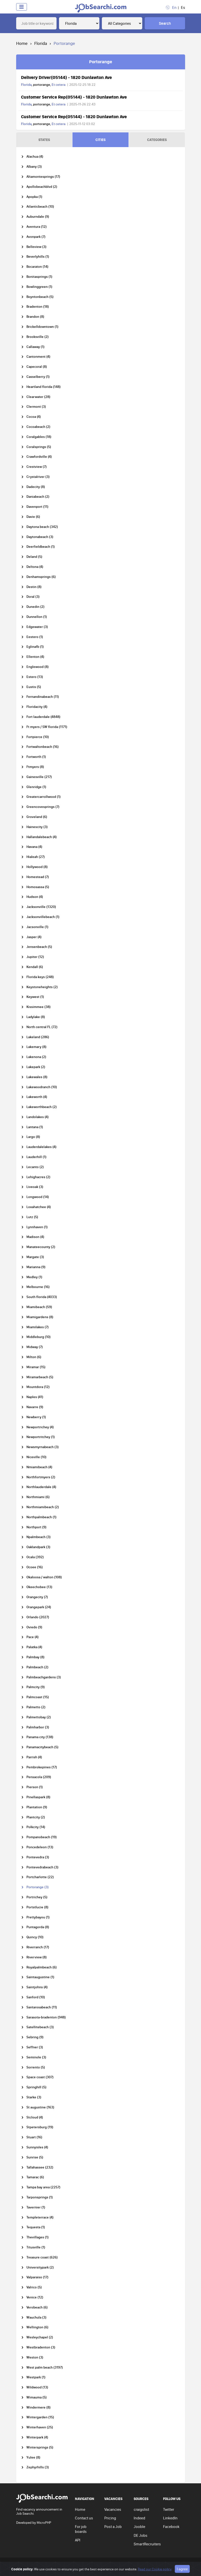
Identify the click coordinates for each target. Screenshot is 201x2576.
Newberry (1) (36, 1417)
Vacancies (112, 2509)
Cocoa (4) (33, 417)
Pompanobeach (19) (41, 1837)
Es (183, 7)
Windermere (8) (38, 2407)
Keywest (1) (35, 997)
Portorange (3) (37, 1887)
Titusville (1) (35, 2247)
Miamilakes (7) (37, 1327)
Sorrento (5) (35, 2067)
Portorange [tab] (100, 61)
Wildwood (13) (37, 2387)
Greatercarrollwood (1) (43, 797)
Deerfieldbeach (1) (40, 547)
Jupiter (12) (35, 957)
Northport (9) (36, 1527)
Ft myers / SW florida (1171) (46, 727)
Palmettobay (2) (38, 1717)
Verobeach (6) (37, 2307)
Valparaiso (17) (37, 2277)
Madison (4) (35, 1237)
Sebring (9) (35, 2037)
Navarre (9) (34, 1407)
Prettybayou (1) (38, 1917)
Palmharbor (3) (37, 1727)
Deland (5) (34, 557)
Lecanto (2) (35, 1167)
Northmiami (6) (38, 1497)
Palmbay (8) (35, 1657)
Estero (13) (34, 677)
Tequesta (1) (35, 2227)
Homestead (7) (37, 877)
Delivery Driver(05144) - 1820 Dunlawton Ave (66, 77)
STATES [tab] (44, 139)
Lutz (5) (32, 1217)
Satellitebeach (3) (40, 2027)
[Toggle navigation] (21, 7)
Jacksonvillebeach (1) (42, 917)
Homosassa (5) (37, 887)
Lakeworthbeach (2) (41, 1107)
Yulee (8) (33, 2457)
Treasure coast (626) (42, 2257)
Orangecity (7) (37, 1597)
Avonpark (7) (36, 237)
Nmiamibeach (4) (39, 1467)
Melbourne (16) (38, 1287)
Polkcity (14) (35, 1827)
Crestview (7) (36, 467)
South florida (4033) (41, 1297)
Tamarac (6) (35, 2177)
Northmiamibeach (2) (42, 1507)
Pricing (110, 2517)
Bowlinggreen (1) (39, 287)
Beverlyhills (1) (37, 257)
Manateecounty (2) (40, 1247)
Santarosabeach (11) (41, 2007)
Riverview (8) (36, 1957)
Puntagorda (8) (37, 1927)
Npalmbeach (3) (38, 1537)
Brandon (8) (35, 317)
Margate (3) (35, 1257)
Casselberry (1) (38, 377)
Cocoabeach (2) (38, 427)
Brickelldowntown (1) (42, 327)
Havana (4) (34, 847)
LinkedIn (170, 2517)
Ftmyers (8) (35, 767)
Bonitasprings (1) (39, 277)
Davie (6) (33, 517)
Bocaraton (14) (37, 267)
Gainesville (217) (39, 777)
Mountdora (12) (38, 1387)
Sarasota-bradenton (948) (46, 2017)
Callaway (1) (35, 347)
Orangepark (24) (38, 1607)
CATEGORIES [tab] (157, 139)
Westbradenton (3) (40, 2347)
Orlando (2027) (37, 1617)
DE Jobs (140, 2535)
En (174, 7)
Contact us (84, 2517)
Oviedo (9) (34, 1627)
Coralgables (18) (38, 437)
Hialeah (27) (35, 857)
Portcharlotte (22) (40, 1877)
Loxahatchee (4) (38, 1207)
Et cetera (58, 84)
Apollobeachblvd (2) (41, 187)
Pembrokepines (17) (41, 1767)
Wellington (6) (37, 2327)
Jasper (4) (34, 937)
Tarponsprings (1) (39, 2197)
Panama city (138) (39, 1737)
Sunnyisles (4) (37, 2147)
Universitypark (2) (40, 2267)
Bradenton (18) (37, 307)
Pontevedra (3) (37, 1857)
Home (22, 43)
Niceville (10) (36, 1457)
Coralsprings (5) (38, 447)
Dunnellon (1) (36, 617)
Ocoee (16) (34, 1567)
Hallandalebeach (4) (41, 837)
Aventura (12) (36, 227)
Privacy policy (100, 2565)
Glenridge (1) (36, 787)
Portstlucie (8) (37, 1907)
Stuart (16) (34, 2137)
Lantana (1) (34, 1127)
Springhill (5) (36, 2087)
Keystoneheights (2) (42, 987)
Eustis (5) (33, 687)
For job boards (81, 2529)
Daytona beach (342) (42, 527)
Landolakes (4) (37, 1117)
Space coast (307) (40, 2077)
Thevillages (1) (37, 2237)
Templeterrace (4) (40, 2217)
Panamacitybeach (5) (42, 1747)
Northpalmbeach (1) (41, 1517)
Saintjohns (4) (37, 1987)
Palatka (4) (34, 1647)
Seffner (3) (34, 2047)
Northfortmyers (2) (40, 1477)
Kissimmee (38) (38, 1007)
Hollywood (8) (37, 867)
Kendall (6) (34, 967)
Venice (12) (34, 2297)
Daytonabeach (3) (39, 537)
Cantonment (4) (38, 357)
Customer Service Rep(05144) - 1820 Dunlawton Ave (74, 97)
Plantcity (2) (35, 1817)
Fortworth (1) (36, 757)
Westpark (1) (36, 2377)
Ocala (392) (35, 1557)
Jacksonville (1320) (41, 907)
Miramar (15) (36, 1367)
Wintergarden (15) (40, 2417)
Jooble (139, 2526)
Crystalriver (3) (38, 477)
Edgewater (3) (37, 627)
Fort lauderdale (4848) (43, 717)
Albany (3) (34, 167)
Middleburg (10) (38, 1337)
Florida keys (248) (40, 977)
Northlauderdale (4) (41, 1487)
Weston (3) (34, 2357)
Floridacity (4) (36, 707)
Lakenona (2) (36, 1057)
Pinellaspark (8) (38, 1797)
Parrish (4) (34, 1757)
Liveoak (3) (34, 1187)
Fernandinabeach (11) (42, 697)
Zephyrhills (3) (37, 2467)
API (77, 2540)
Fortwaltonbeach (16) (42, 747)
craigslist (141, 2509)
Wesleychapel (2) (39, 2337)
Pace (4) (32, 1637)
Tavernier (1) (35, 2207)
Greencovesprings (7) (42, 807)
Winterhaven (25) (39, 2427)
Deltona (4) (34, 567)
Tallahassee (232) (39, 2167)
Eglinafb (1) (35, 647)
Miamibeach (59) (39, 1307)
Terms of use (123, 2565)
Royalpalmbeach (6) (41, 1967)
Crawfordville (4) (39, 457)
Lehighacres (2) (38, 1177)
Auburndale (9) (37, 217)
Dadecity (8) (35, 487)
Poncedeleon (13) (39, 1847)
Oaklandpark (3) (38, 1547)
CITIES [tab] (100, 139)
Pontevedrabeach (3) (42, 1867)
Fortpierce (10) (37, 737)
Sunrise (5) (34, 2157)
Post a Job (113, 2526)
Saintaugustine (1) (40, 1977)
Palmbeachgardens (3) (43, 1677)
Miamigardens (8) (39, 1317)
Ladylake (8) (35, 1017)
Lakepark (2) (35, 1067)
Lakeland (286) (37, 1037)
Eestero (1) (34, 637)
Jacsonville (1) (37, 927)
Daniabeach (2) (37, 497)
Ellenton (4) (35, 657)
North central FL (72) (42, 1027)
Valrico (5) (34, 2287)
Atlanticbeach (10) (40, 206)
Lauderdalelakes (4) (41, 1147)
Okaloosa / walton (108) (44, 1577)
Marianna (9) (36, 1267)
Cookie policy (146, 2565)
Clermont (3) (36, 407)
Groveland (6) (36, 817)
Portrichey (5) (36, 1897)
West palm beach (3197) (44, 2367)
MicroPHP (44, 2522)
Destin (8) (34, 587)
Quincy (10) (35, 1937)
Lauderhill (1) (36, 1157)
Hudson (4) (34, 897)
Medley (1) (34, 1277)
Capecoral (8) (36, 367)
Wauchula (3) (36, 2317)
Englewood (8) (37, 667)
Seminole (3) (36, 2057)
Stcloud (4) (34, 2117)
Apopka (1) (34, 197)
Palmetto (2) (36, 1707)
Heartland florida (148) (43, 387)
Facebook (171, 2526)
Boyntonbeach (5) (40, 297)
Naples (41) (34, 1397)
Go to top (174, 2565)
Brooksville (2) (37, 337)
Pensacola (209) (38, 1777)
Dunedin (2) (35, 607)
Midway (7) (34, 1347)
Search (165, 23)
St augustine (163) (40, 2107)
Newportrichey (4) (40, 1427)
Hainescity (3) (37, 827)
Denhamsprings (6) (41, 577)
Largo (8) (33, 1137)
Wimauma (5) (36, 2397)
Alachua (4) (34, 156)
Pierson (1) (34, 1787)
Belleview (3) (36, 247)
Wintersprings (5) (39, 2447)
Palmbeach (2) (37, 1667)
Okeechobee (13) (39, 1587)
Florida (40, 43)
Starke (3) (33, 2097)
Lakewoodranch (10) (41, 1087)
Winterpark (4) (37, 2437)
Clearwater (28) (38, 397)
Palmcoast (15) (37, 1697)
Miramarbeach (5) (39, 1377)
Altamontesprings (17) (43, 177)
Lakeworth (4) (36, 1097)
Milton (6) (33, 1357)
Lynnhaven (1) (37, 1227)
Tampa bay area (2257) (43, 2187)
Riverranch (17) (37, 1947)
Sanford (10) (35, 1997)
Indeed (139, 2517)
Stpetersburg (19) (39, 2127)
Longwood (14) (37, 1197)
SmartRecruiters (147, 2543)
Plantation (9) (36, 1807)
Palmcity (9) (35, 1687)
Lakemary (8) (36, 1047)
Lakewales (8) (36, 1077)
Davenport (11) (37, 507)
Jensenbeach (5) (39, 947)
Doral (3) (33, 597)
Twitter (168, 2509)
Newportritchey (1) (40, 1437)
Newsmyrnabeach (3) (42, 1447)
